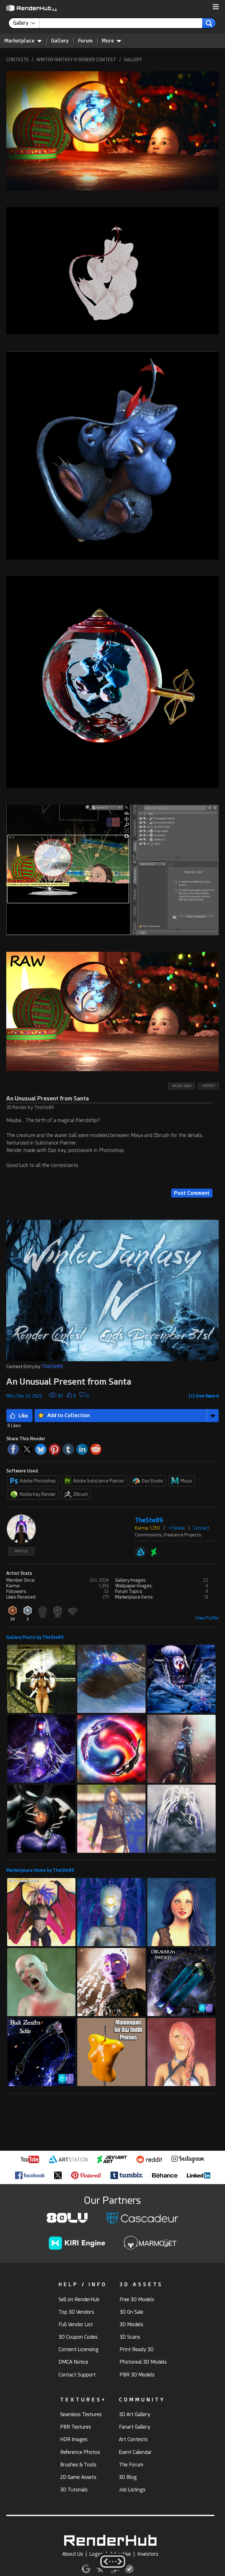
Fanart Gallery (134, 2427)
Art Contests (133, 2439)
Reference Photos (80, 2452)
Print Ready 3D (137, 2349)
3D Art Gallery (134, 2414)
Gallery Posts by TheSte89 (35, 1637)
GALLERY (133, 59)
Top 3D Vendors (76, 2312)
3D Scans (130, 2337)
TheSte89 (52, 1366)
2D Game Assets (78, 2477)
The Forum (131, 2465)
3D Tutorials (74, 2490)
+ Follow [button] (176, 1527)
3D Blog (128, 2477)
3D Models (131, 2324)
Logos (96, 2554)
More (111, 40)
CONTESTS (17, 59)
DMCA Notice (73, 2362)
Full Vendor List (76, 2324)
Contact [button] (201, 1527)
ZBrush (76, 1494)
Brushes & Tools (78, 2465)
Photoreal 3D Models (143, 2362)
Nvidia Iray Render (33, 1494)
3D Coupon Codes (78, 2337)
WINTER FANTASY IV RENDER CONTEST (76, 59)
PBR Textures (75, 2427)
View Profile (207, 1617)
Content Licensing (79, 2349)
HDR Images (74, 2439)
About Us (72, 2554)
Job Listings (132, 2490)
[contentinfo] (26, 23)
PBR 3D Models (137, 2375)
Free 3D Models (137, 2299)
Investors (147, 2554)
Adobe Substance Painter (94, 1481)
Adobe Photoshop (33, 1481)
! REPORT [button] (208, 1086)
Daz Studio (147, 1481)
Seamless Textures (81, 2414)
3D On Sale (131, 2312)
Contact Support (77, 2375)
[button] (216, 7)
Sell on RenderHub (79, 2299)
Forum (85, 41)
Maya (181, 1481)
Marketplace (23, 40)
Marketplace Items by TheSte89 (40, 1870)
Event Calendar (135, 2452)
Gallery (60, 41)
